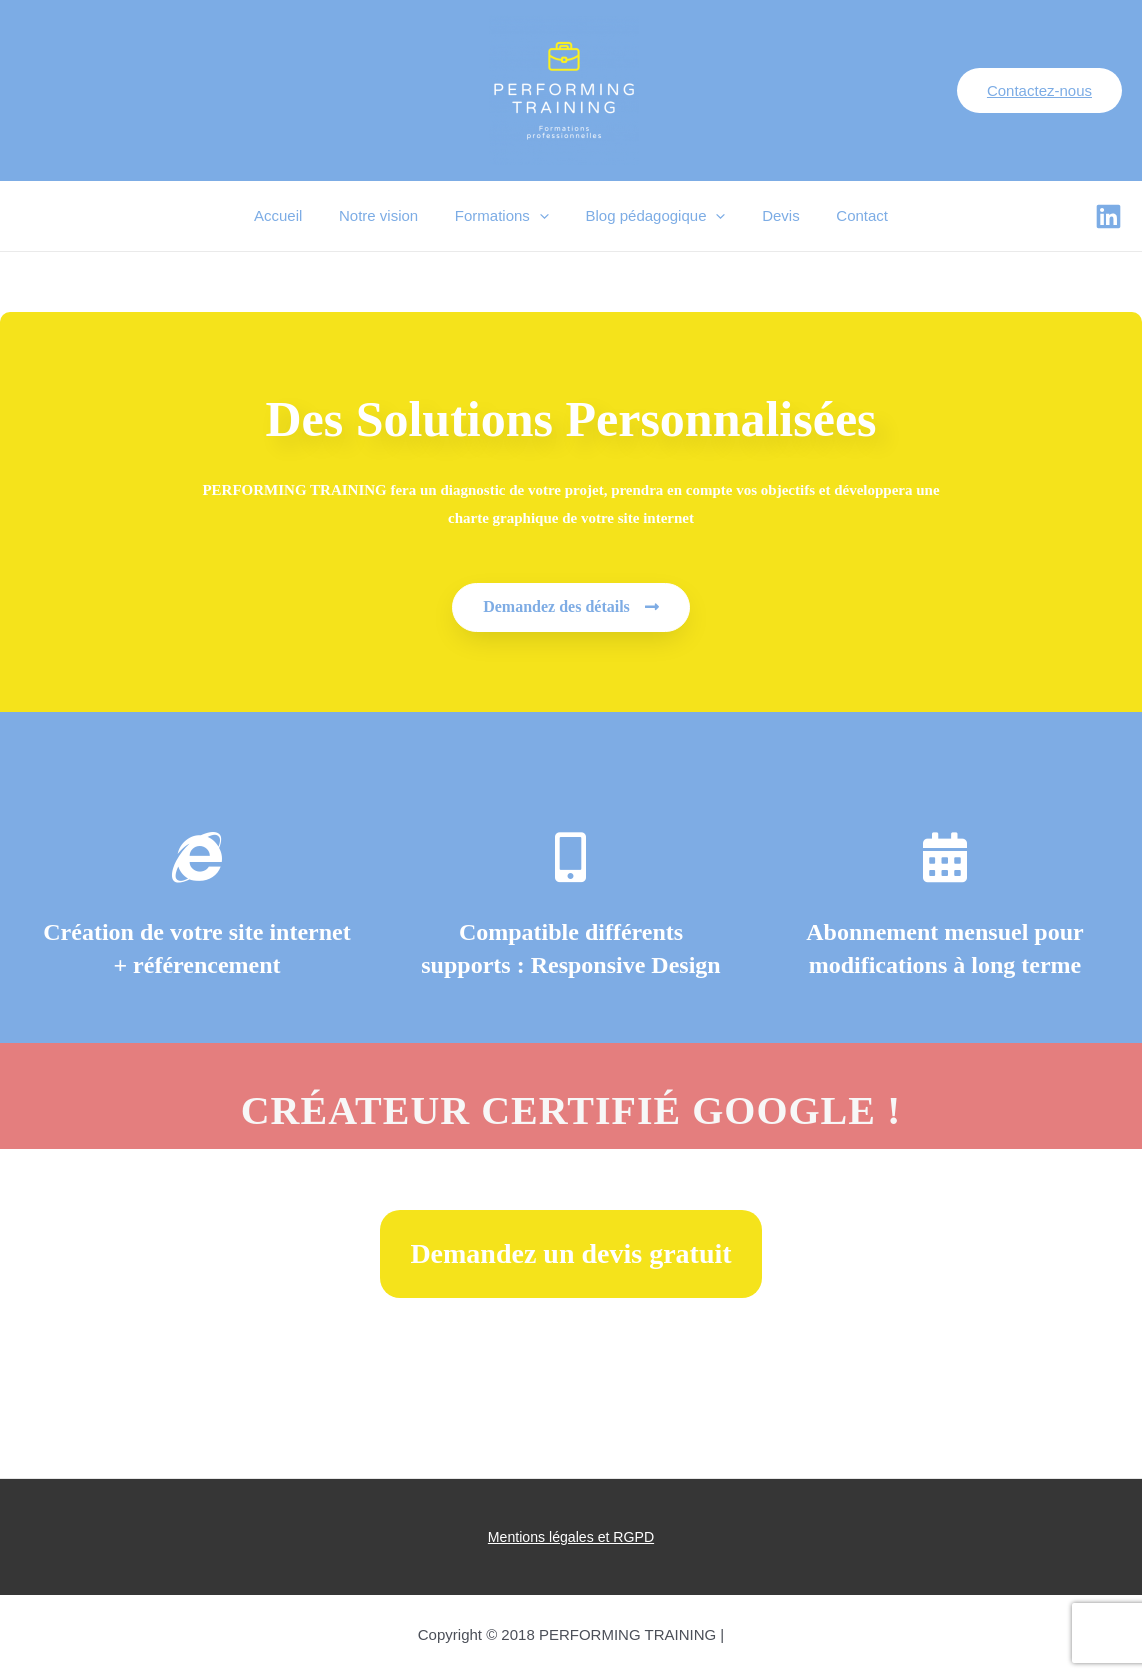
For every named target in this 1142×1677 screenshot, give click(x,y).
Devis (771, 215)
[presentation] (542, 216)
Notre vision (388, 215)
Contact (846, 215)
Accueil (295, 215)
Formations (505, 216)
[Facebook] (1108, 216)
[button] (571, 607)
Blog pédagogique (652, 216)
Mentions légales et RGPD (571, 1537)
